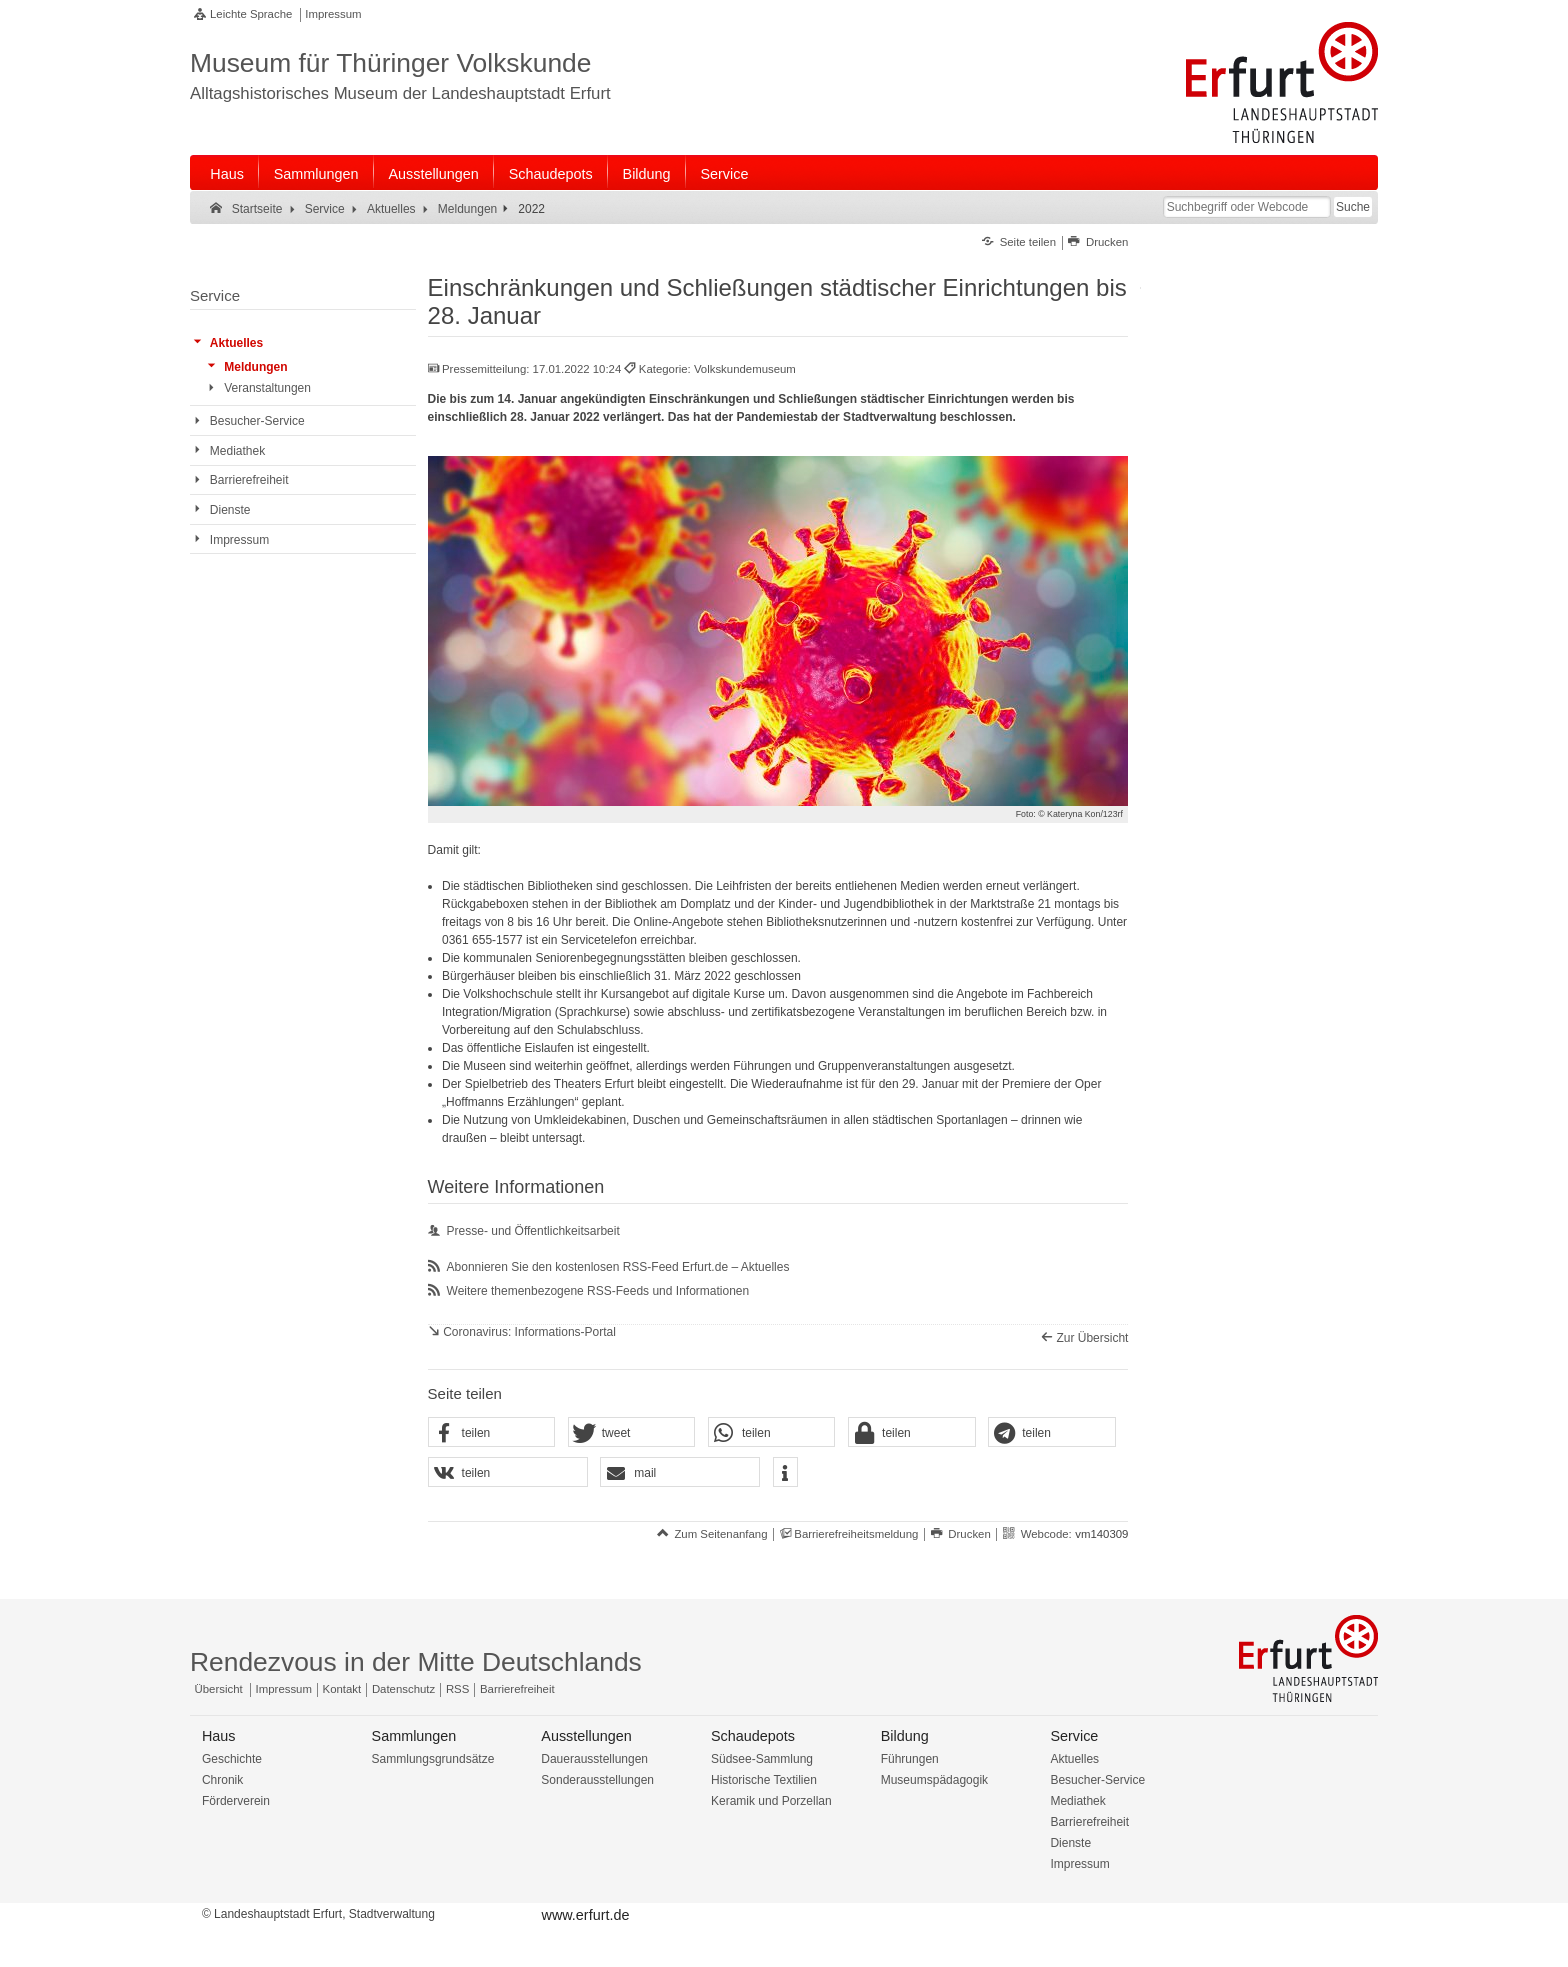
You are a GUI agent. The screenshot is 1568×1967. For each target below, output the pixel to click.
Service (724, 174)
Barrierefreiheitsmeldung (856, 1534)
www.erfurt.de (585, 1915)
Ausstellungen (433, 174)
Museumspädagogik (934, 1780)
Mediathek (1077, 1801)
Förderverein (236, 1801)
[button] (492, 1433)
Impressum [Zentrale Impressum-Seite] (284, 1689)
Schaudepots (551, 174)
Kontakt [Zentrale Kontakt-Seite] (342, 1689)
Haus (227, 174)
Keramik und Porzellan (771, 1801)
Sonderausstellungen (597, 1780)
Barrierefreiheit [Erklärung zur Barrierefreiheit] (517, 1689)
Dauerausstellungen (594, 1759)
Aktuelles (1074, 1759)
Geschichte (232, 1759)
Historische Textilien (764, 1780)
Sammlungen (316, 174)
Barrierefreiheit (1089, 1822)
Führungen (910, 1759)
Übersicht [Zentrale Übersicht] (219, 1689)
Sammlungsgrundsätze (433, 1759)
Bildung (647, 174)
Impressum (333, 14)
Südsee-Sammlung (762, 1759)
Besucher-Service (1097, 1780)
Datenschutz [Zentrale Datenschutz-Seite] (403, 1689)
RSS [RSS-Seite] (457, 1689)
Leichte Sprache (251, 14)
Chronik (222, 1780)
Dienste (1070, 1843)
